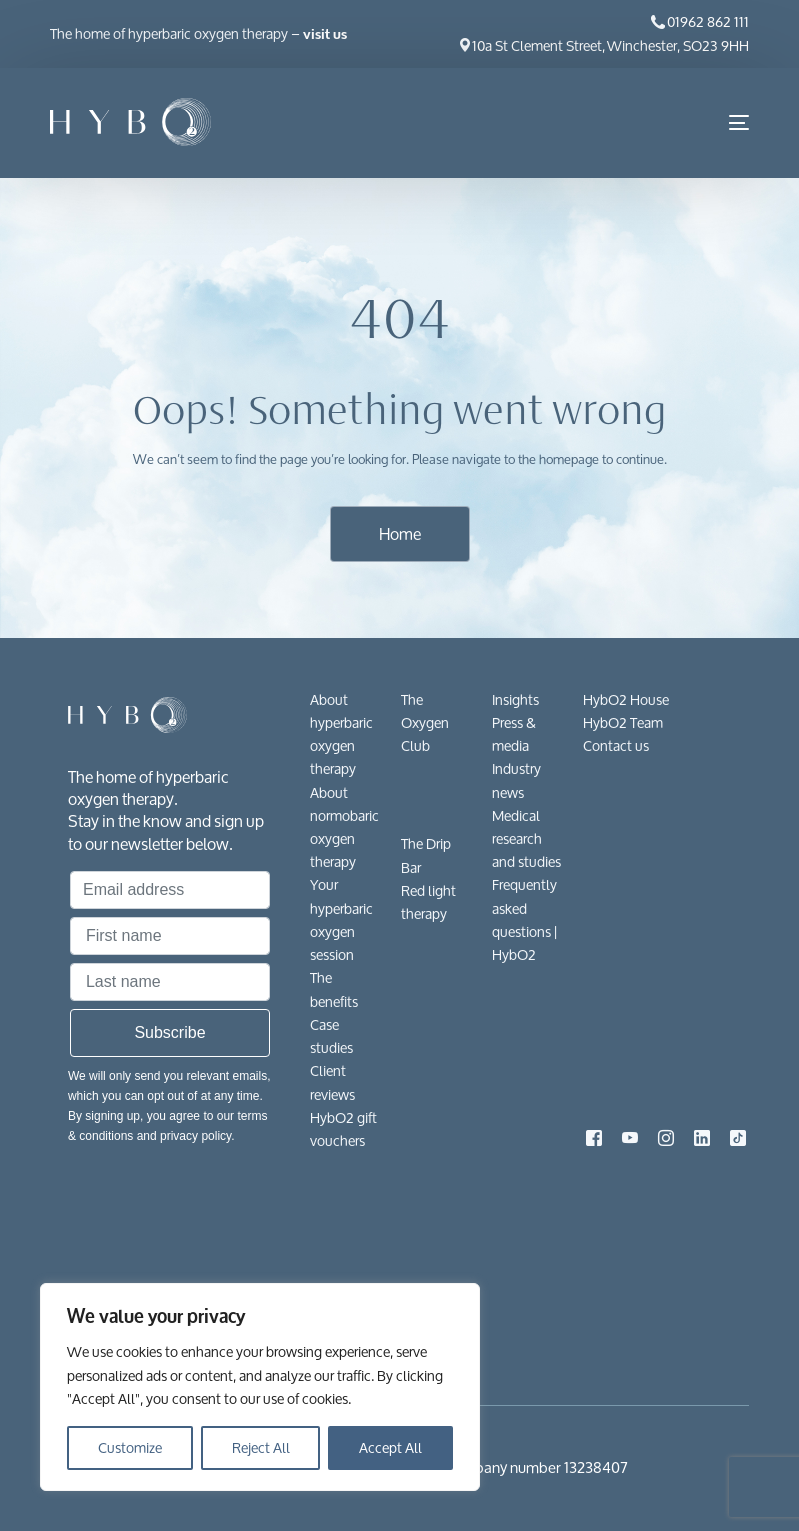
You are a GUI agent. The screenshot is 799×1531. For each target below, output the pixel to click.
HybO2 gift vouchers (343, 1129)
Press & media (514, 734)
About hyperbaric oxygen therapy (341, 734)
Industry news (516, 780)
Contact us (616, 745)
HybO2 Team (623, 722)
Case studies (331, 1036)
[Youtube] (630, 1135)
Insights (515, 699)
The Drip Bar (426, 855)
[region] (260, 1387)
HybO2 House (626, 699)
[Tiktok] (738, 1135)
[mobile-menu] (724, 123)
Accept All (390, 1447)
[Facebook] (594, 1135)
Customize (130, 1447)
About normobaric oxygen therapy (344, 827)
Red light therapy (428, 902)
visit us (325, 34)
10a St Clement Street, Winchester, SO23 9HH (610, 45)
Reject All (261, 1447)
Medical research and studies (526, 838)
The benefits (334, 989)
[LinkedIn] (702, 1135)
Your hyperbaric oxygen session (341, 919)
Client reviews (332, 1082)
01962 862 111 (708, 21)
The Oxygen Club (425, 722)
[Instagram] (666, 1135)
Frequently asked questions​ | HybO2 (524, 919)
